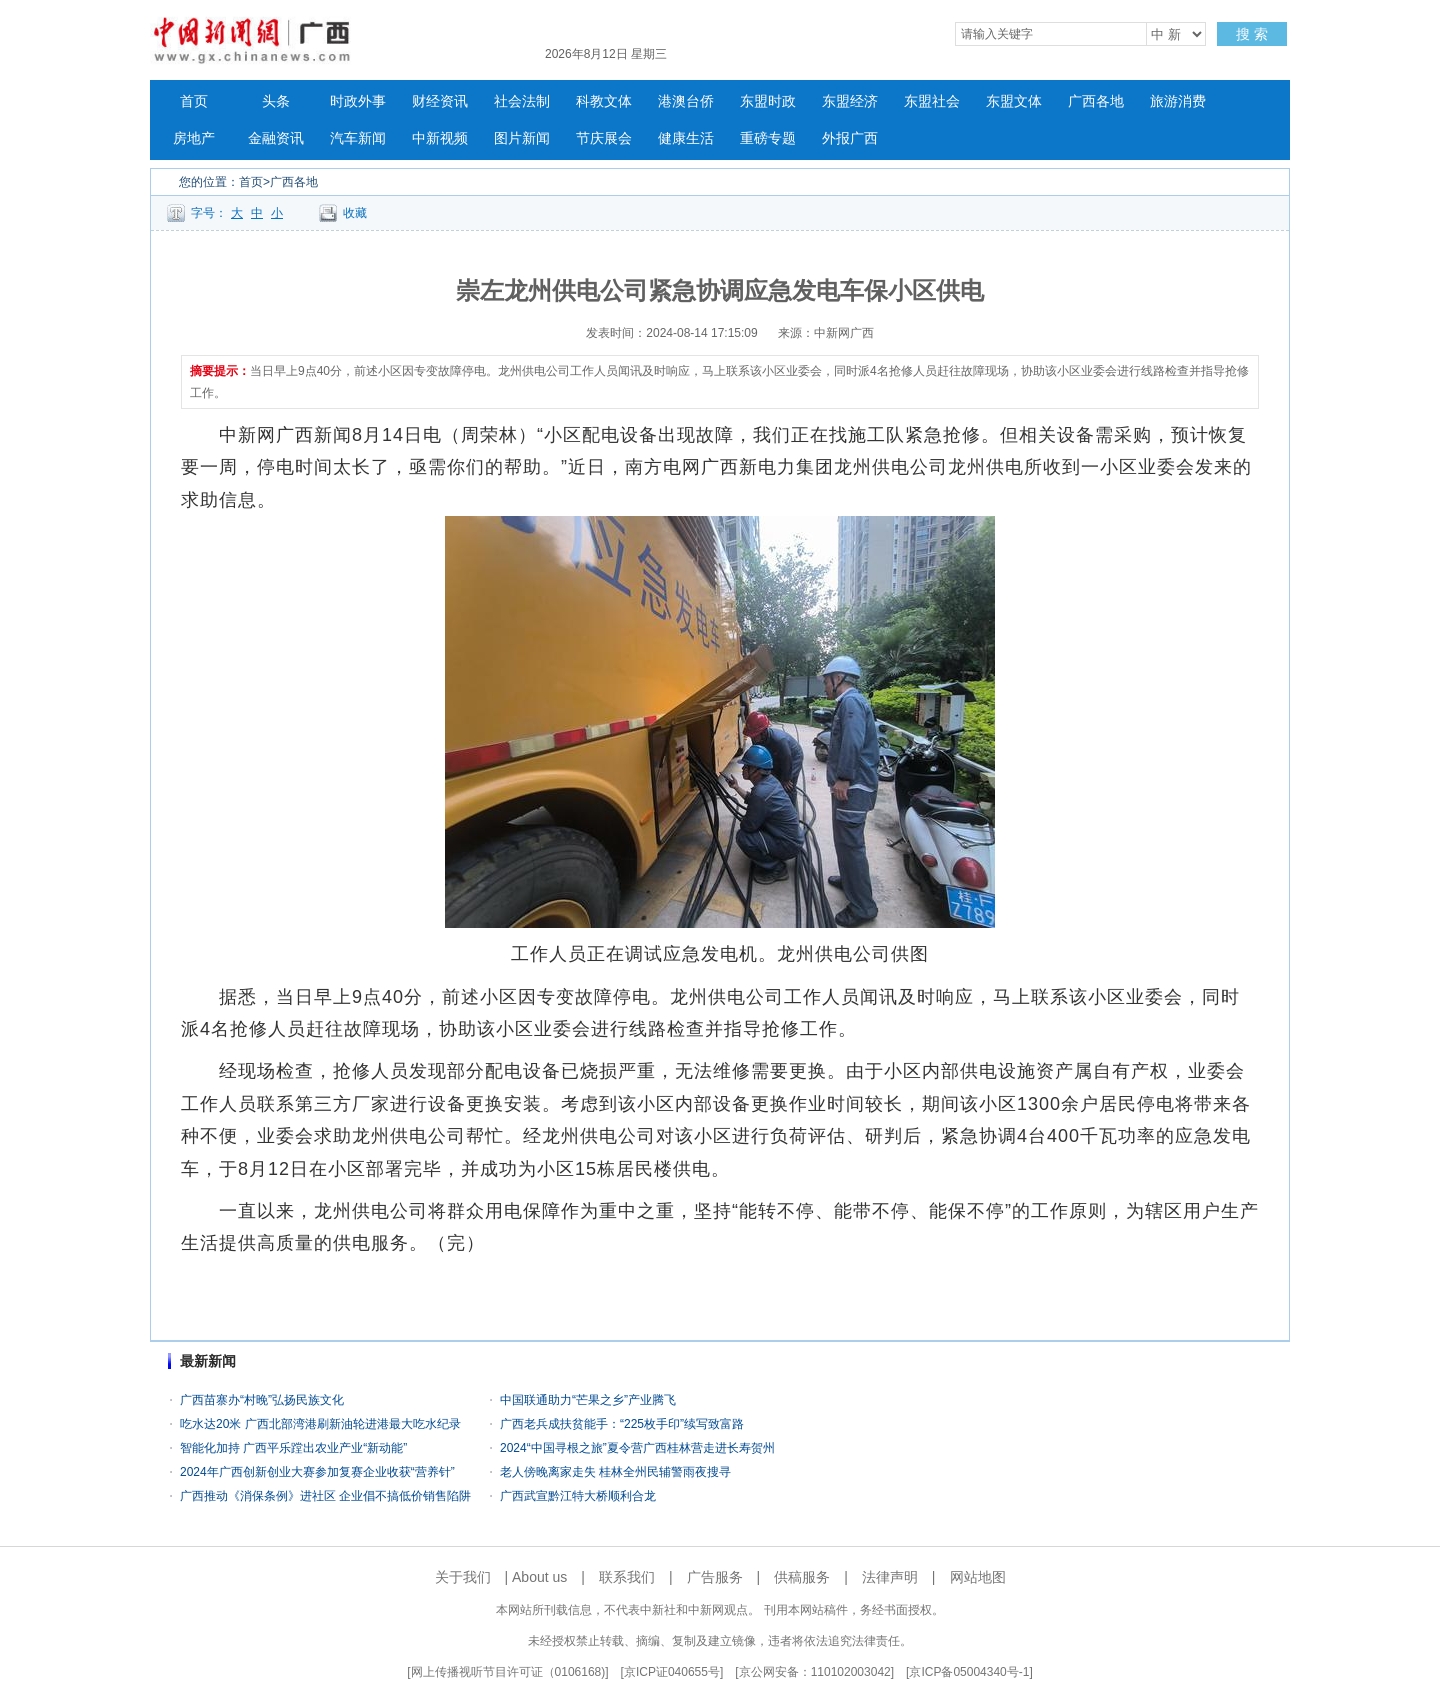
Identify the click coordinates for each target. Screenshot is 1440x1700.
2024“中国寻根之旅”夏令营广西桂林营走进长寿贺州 (637, 1448)
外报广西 (850, 138)
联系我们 (627, 1577)
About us (539, 1577)
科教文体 (604, 101)
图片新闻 (522, 138)
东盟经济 (850, 101)
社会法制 (522, 101)
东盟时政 (768, 101)
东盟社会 (932, 101)
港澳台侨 (686, 101)
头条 (276, 101)
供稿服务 (802, 1577)
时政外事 (358, 101)
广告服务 (715, 1577)
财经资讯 (440, 101)
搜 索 (1252, 34)
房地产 (194, 138)
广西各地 (1096, 101)
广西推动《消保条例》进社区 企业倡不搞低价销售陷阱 (325, 1496)
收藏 (355, 213)
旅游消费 (1178, 101)
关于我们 (463, 1577)
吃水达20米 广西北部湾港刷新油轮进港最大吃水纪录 (320, 1424)
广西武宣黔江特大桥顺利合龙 (578, 1496)
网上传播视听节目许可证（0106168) (508, 1672)
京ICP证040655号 (672, 1672)
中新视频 (440, 138)
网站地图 (978, 1577)
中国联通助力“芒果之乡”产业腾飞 (588, 1400)
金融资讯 (276, 138)
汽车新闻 (358, 138)
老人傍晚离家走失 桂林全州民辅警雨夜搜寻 (615, 1472)
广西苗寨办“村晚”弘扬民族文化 (262, 1400)
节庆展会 (604, 138)
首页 (194, 101)
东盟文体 (1014, 101)
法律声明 (890, 1577)
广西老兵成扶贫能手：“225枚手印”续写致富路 (622, 1424)
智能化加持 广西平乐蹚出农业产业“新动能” (293, 1448)
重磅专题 (768, 138)
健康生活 (686, 138)
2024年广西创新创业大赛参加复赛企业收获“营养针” (317, 1472)
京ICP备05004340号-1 (969, 1672)
